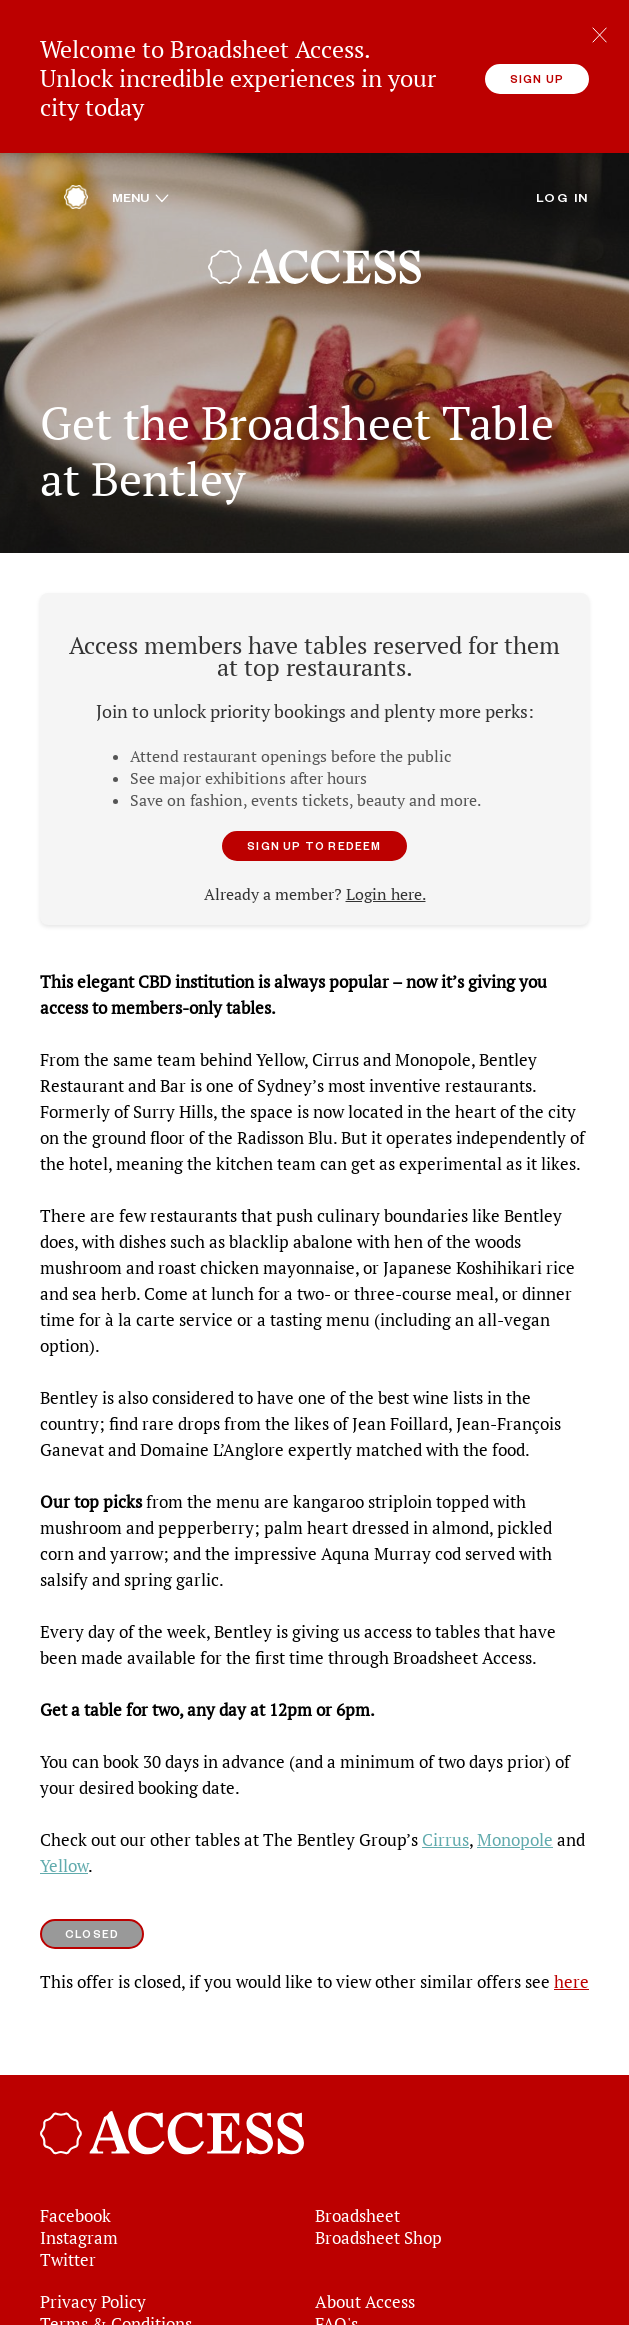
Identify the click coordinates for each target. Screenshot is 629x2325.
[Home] (76, 184)
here (571, 1964)
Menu (140, 179)
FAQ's (336, 2306)
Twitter (68, 2242)
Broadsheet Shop (378, 2220)
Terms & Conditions (116, 2306)
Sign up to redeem (314, 827)
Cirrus (445, 1822)
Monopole (515, 1822)
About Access (365, 2284)
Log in (562, 179)
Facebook (75, 2198)
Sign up (537, 78)
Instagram (79, 2220)
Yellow (64, 1848)
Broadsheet (357, 2198)
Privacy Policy (93, 2284)
